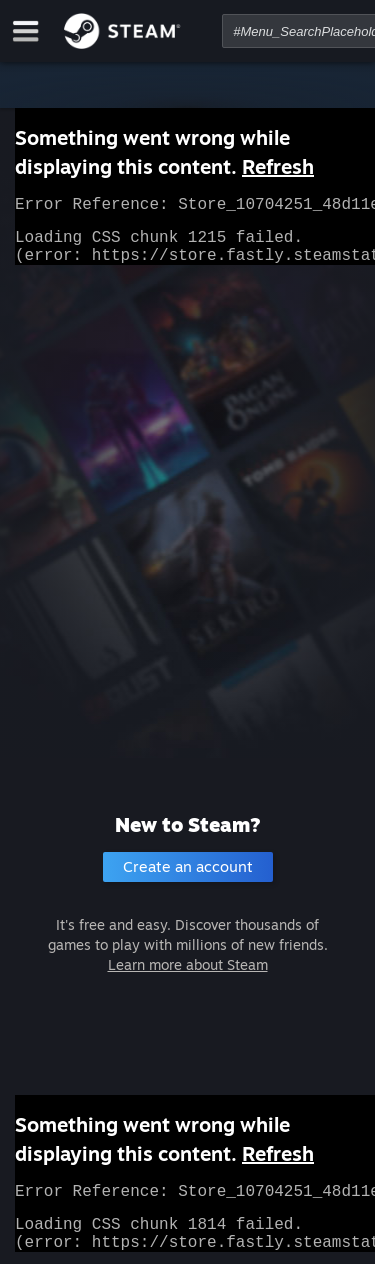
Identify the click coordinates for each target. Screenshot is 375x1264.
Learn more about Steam (188, 964)
